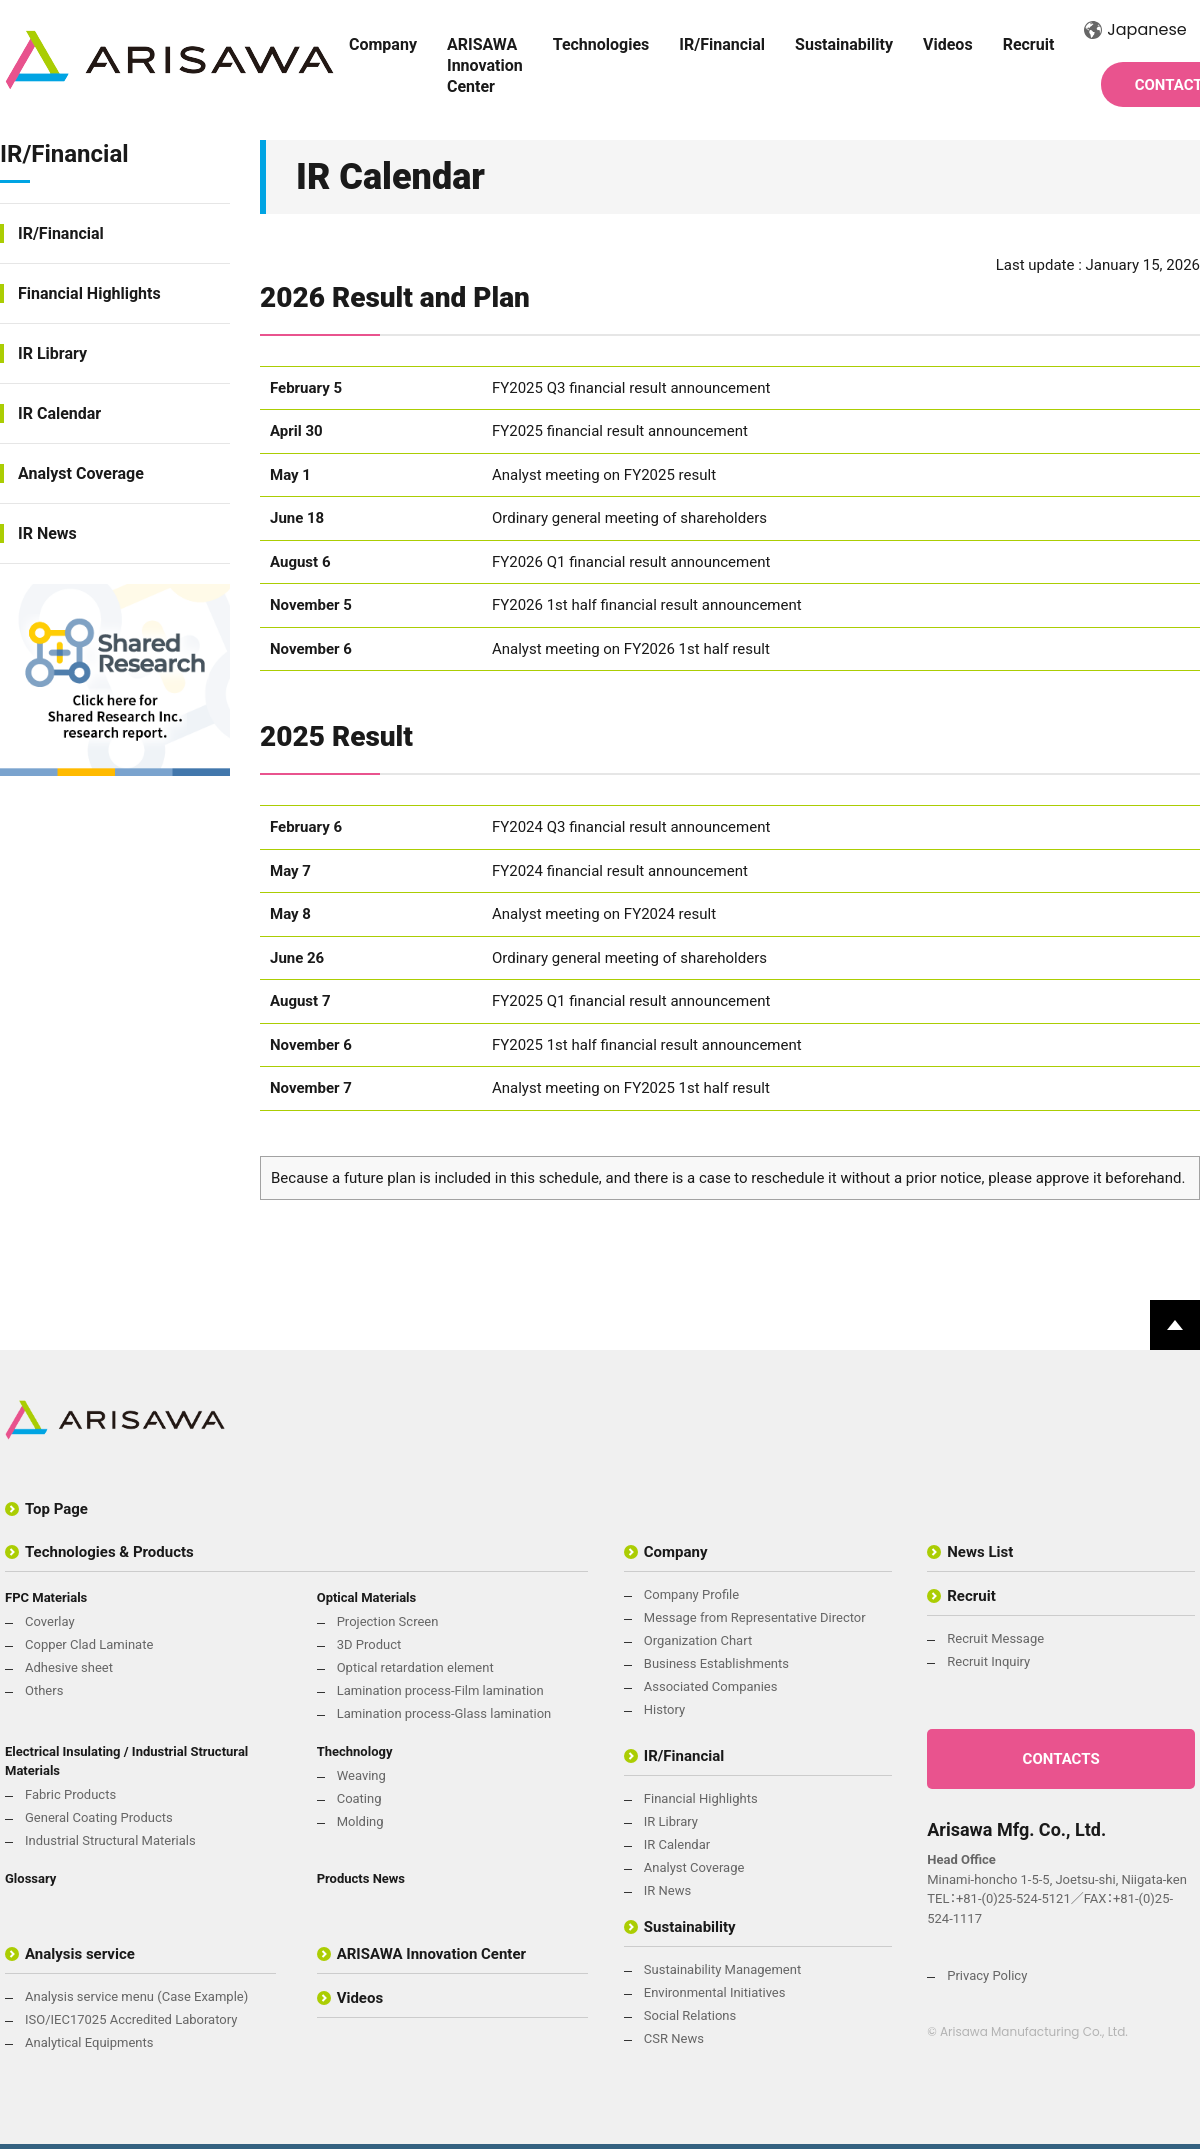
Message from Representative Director (755, 1617)
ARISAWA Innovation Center (485, 65)
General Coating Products (99, 1817)
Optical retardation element (415, 1667)
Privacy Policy (987, 1975)
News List (980, 1552)
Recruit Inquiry (988, 1661)
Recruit (1029, 44)
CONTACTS (1061, 1759)
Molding (360, 1821)
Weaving (361, 1775)
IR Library (52, 353)
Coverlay (50, 1621)
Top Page (56, 1509)
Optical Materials (367, 1597)
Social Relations (690, 2015)
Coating (359, 1798)
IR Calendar (59, 413)
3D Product (369, 1644)
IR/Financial (722, 44)
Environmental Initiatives (715, 1992)
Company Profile (691, 1594)
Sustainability (844, 44)
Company (383, 44)
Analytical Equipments (89, 2042)
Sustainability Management (722, 1969)
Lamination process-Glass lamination (444, 1713)
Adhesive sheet (69, 1667)
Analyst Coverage (81, 473)
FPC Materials (46, 1597)
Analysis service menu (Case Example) (136, 1996)
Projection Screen (388, 1621)
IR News (47, 533)
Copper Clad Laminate (89, 1644)
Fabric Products (70, 1794)
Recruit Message (995, 1638)
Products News (361, 1878)
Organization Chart (698, 1640)
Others (44, 1690)
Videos (948, 44)
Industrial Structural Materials (110, 1840)
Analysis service (80, 1954)
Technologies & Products (109, 1552)
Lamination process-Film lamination (440, 1690)
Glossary (30, 1878)
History (664, 1709)
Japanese (1135, 29)
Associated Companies (711, 1686)
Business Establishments (716, 1663)
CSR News (674, 2038)
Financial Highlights (89, 293)
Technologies (601, 44)
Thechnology (355, 1751)
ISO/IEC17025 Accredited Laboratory (131, 2019)
